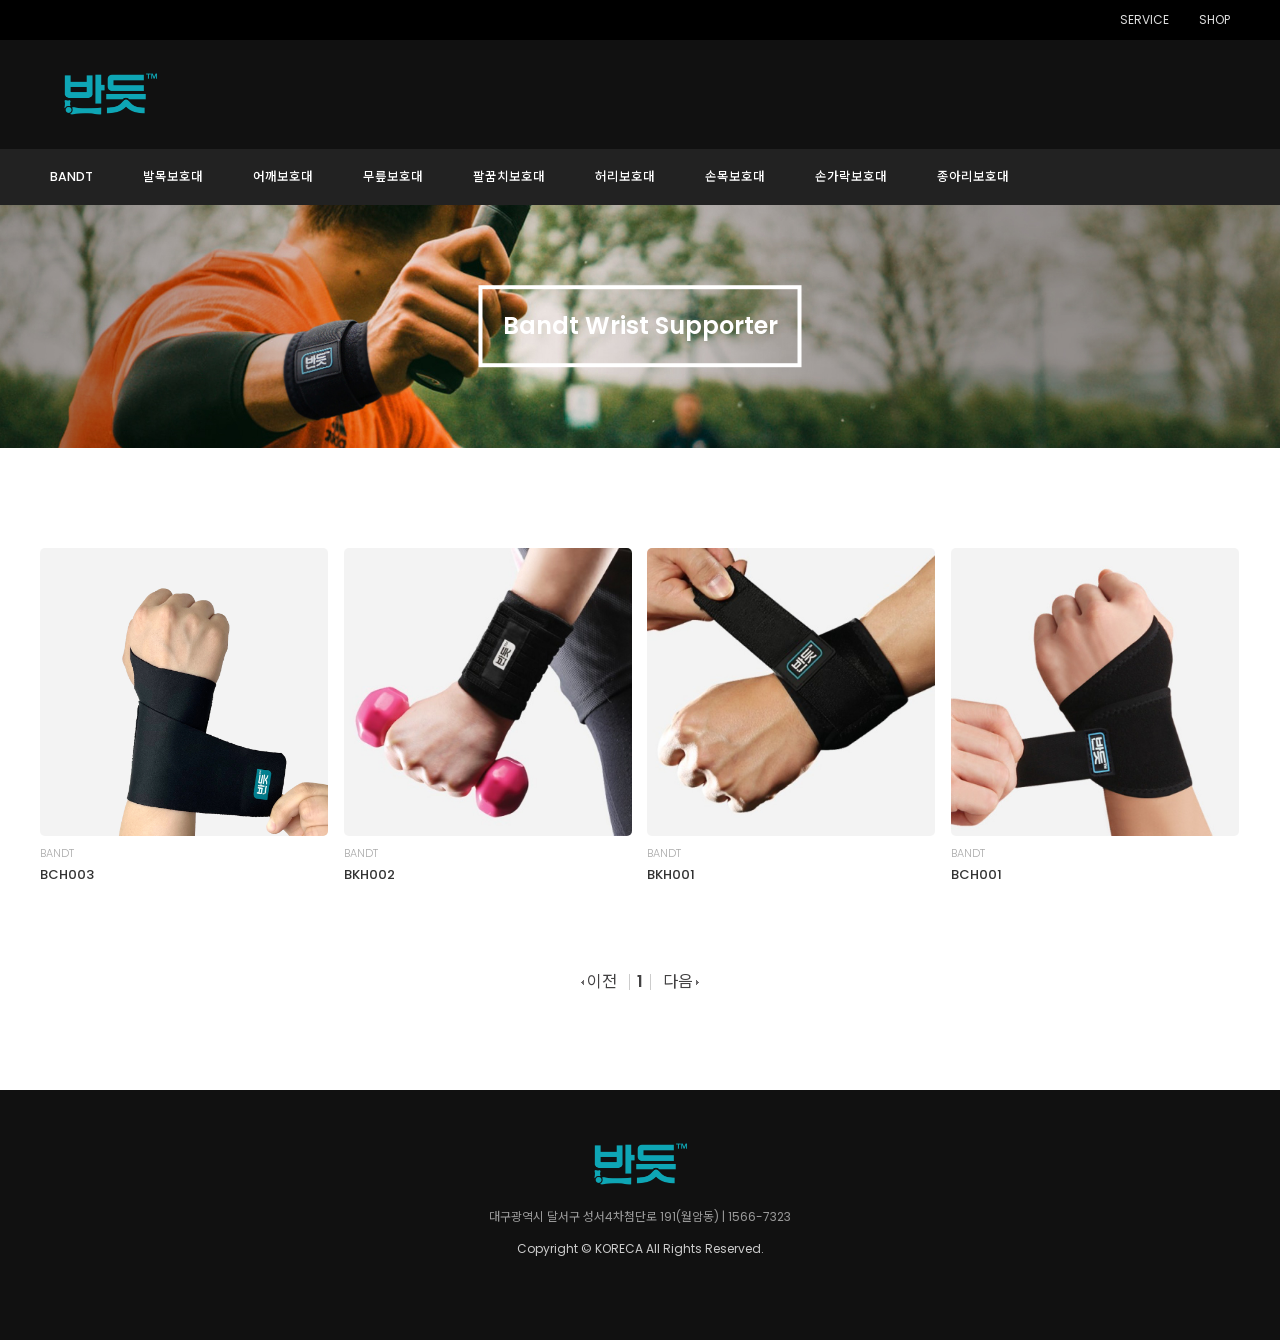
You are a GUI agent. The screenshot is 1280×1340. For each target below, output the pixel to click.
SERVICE (1144, 20)
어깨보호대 (283, 176)
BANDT (71, 176)
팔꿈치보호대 (509, 176)
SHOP (1214, 20)
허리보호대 (625, 176)
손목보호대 (735, 176)
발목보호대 (173, 176)
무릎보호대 (393, 176)
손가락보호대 (851, 176)
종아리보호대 (973, 176)
